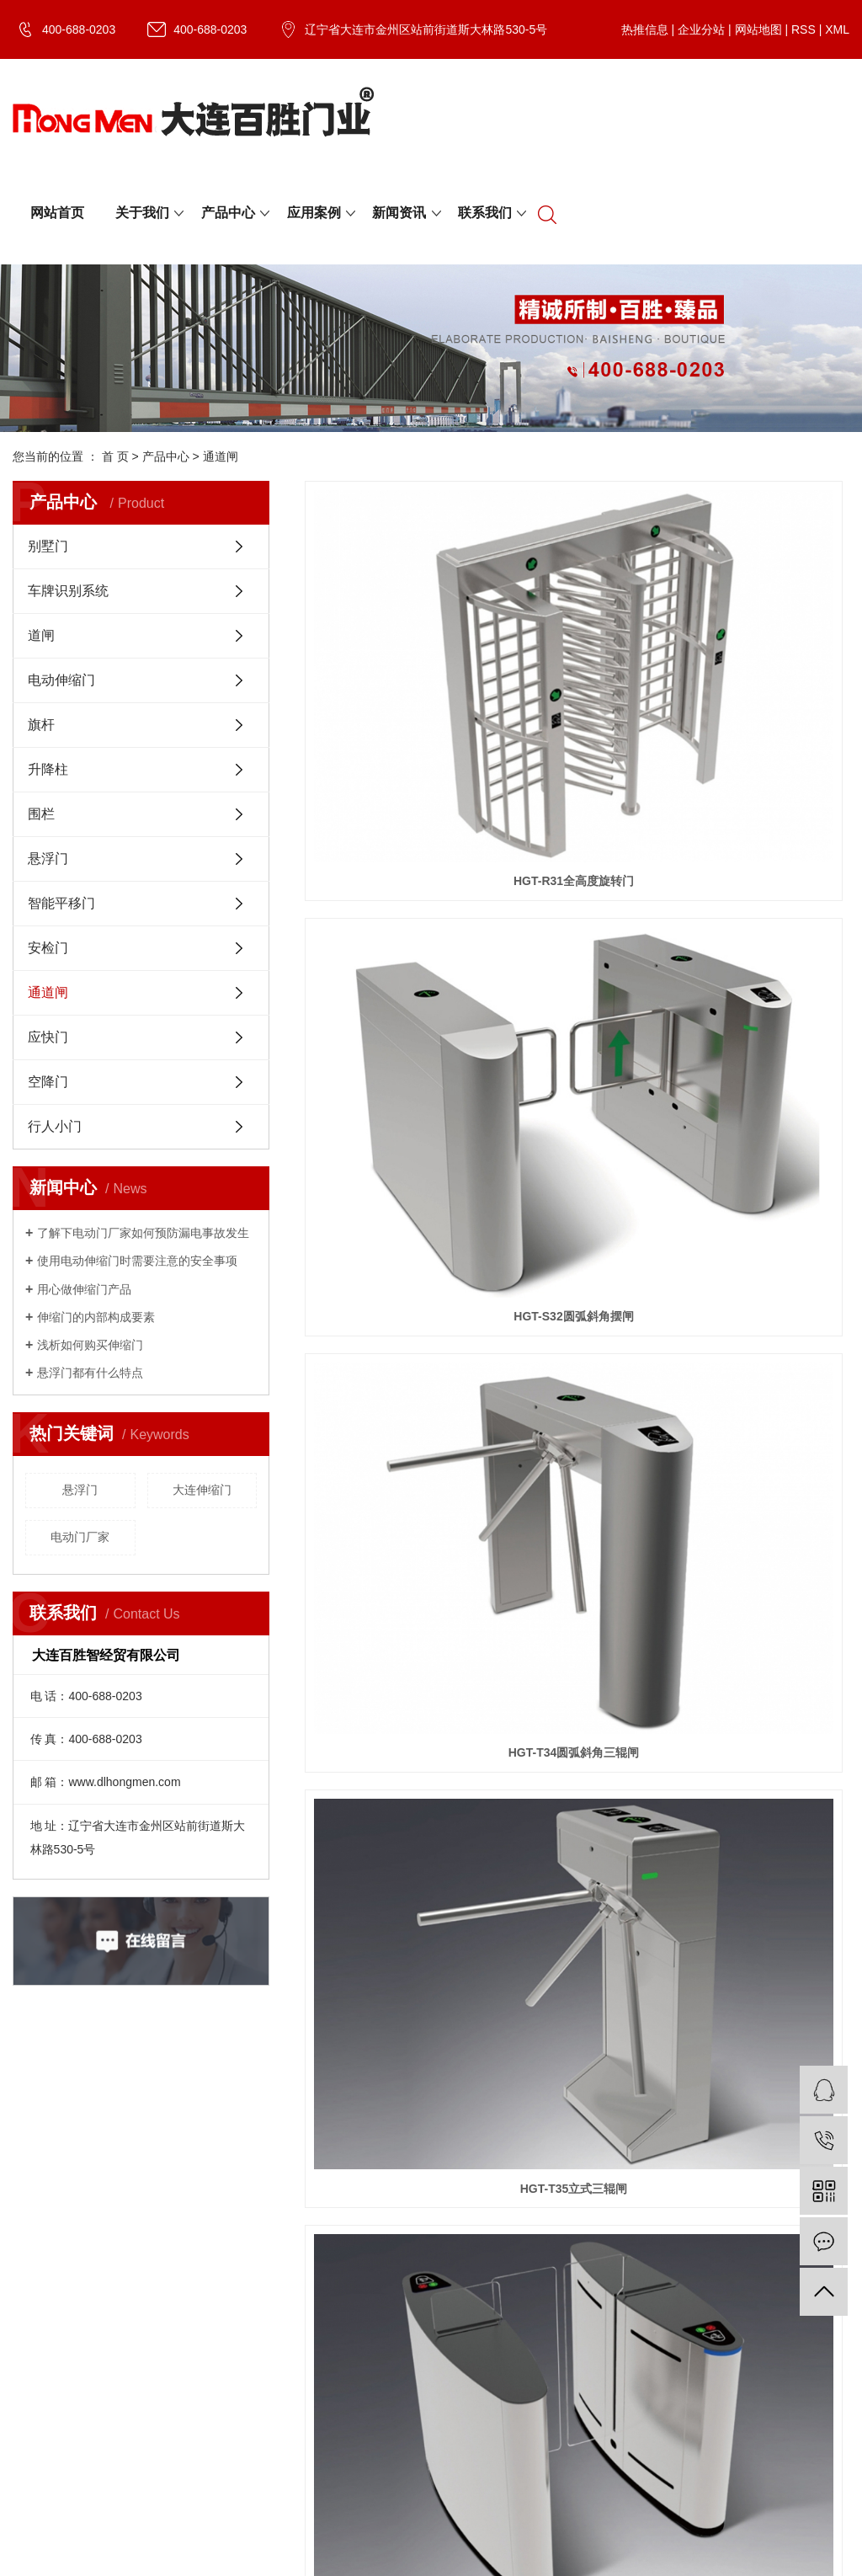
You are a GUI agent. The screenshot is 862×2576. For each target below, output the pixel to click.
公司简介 (36, 2192)
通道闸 (220, 456)
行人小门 (55, 1126)
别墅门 (48, 546)
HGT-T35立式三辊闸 (390, 790)
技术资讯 (147, 2234)
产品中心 (228, 212)
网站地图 (758, 29)
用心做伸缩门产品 (84, 1289)
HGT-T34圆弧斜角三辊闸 (764, 617)
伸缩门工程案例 (404, 2255)
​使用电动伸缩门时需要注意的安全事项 (137, 1260)
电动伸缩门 (61, 680)
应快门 (48, 1037)
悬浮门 (48, 858)
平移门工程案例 (404, 2234)
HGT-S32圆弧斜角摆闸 (576, 617)
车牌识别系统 (68, 591)
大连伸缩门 (202, 1489)
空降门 (48, 1082)
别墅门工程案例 (404, 2192)
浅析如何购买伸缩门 (90, 1345)
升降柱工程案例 (404, 2360)
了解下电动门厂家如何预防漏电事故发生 (143, 1233)
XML (837, 29)
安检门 (48, 948)
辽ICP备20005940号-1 (402, 2476)
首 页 (115, 456)
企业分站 (701, 29)
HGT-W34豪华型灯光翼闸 (763, 790)
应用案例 (314, 212)
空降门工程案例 (404, 2213)
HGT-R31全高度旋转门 (389, 617)
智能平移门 (61, 903)
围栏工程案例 (398, 2339)
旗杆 (41, 724)
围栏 (41, 814)
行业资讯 (147, 2213)
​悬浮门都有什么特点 (90, 1372)
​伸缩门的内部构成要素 (96, 1317)
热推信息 (644, 29)
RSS (803, 29)
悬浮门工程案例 (404, 2276)
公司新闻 (147, 2192)
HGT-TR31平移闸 (576, 790)
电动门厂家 (80, 1537)
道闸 (41, 635)
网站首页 (57, 212)
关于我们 (142, 212)
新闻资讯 (399, 212)
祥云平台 (168, 2497)
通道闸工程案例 (404, 2318)
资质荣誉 (36, 2213)
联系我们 (485, 212)
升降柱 (48, 769)
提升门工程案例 (404, 2297)
